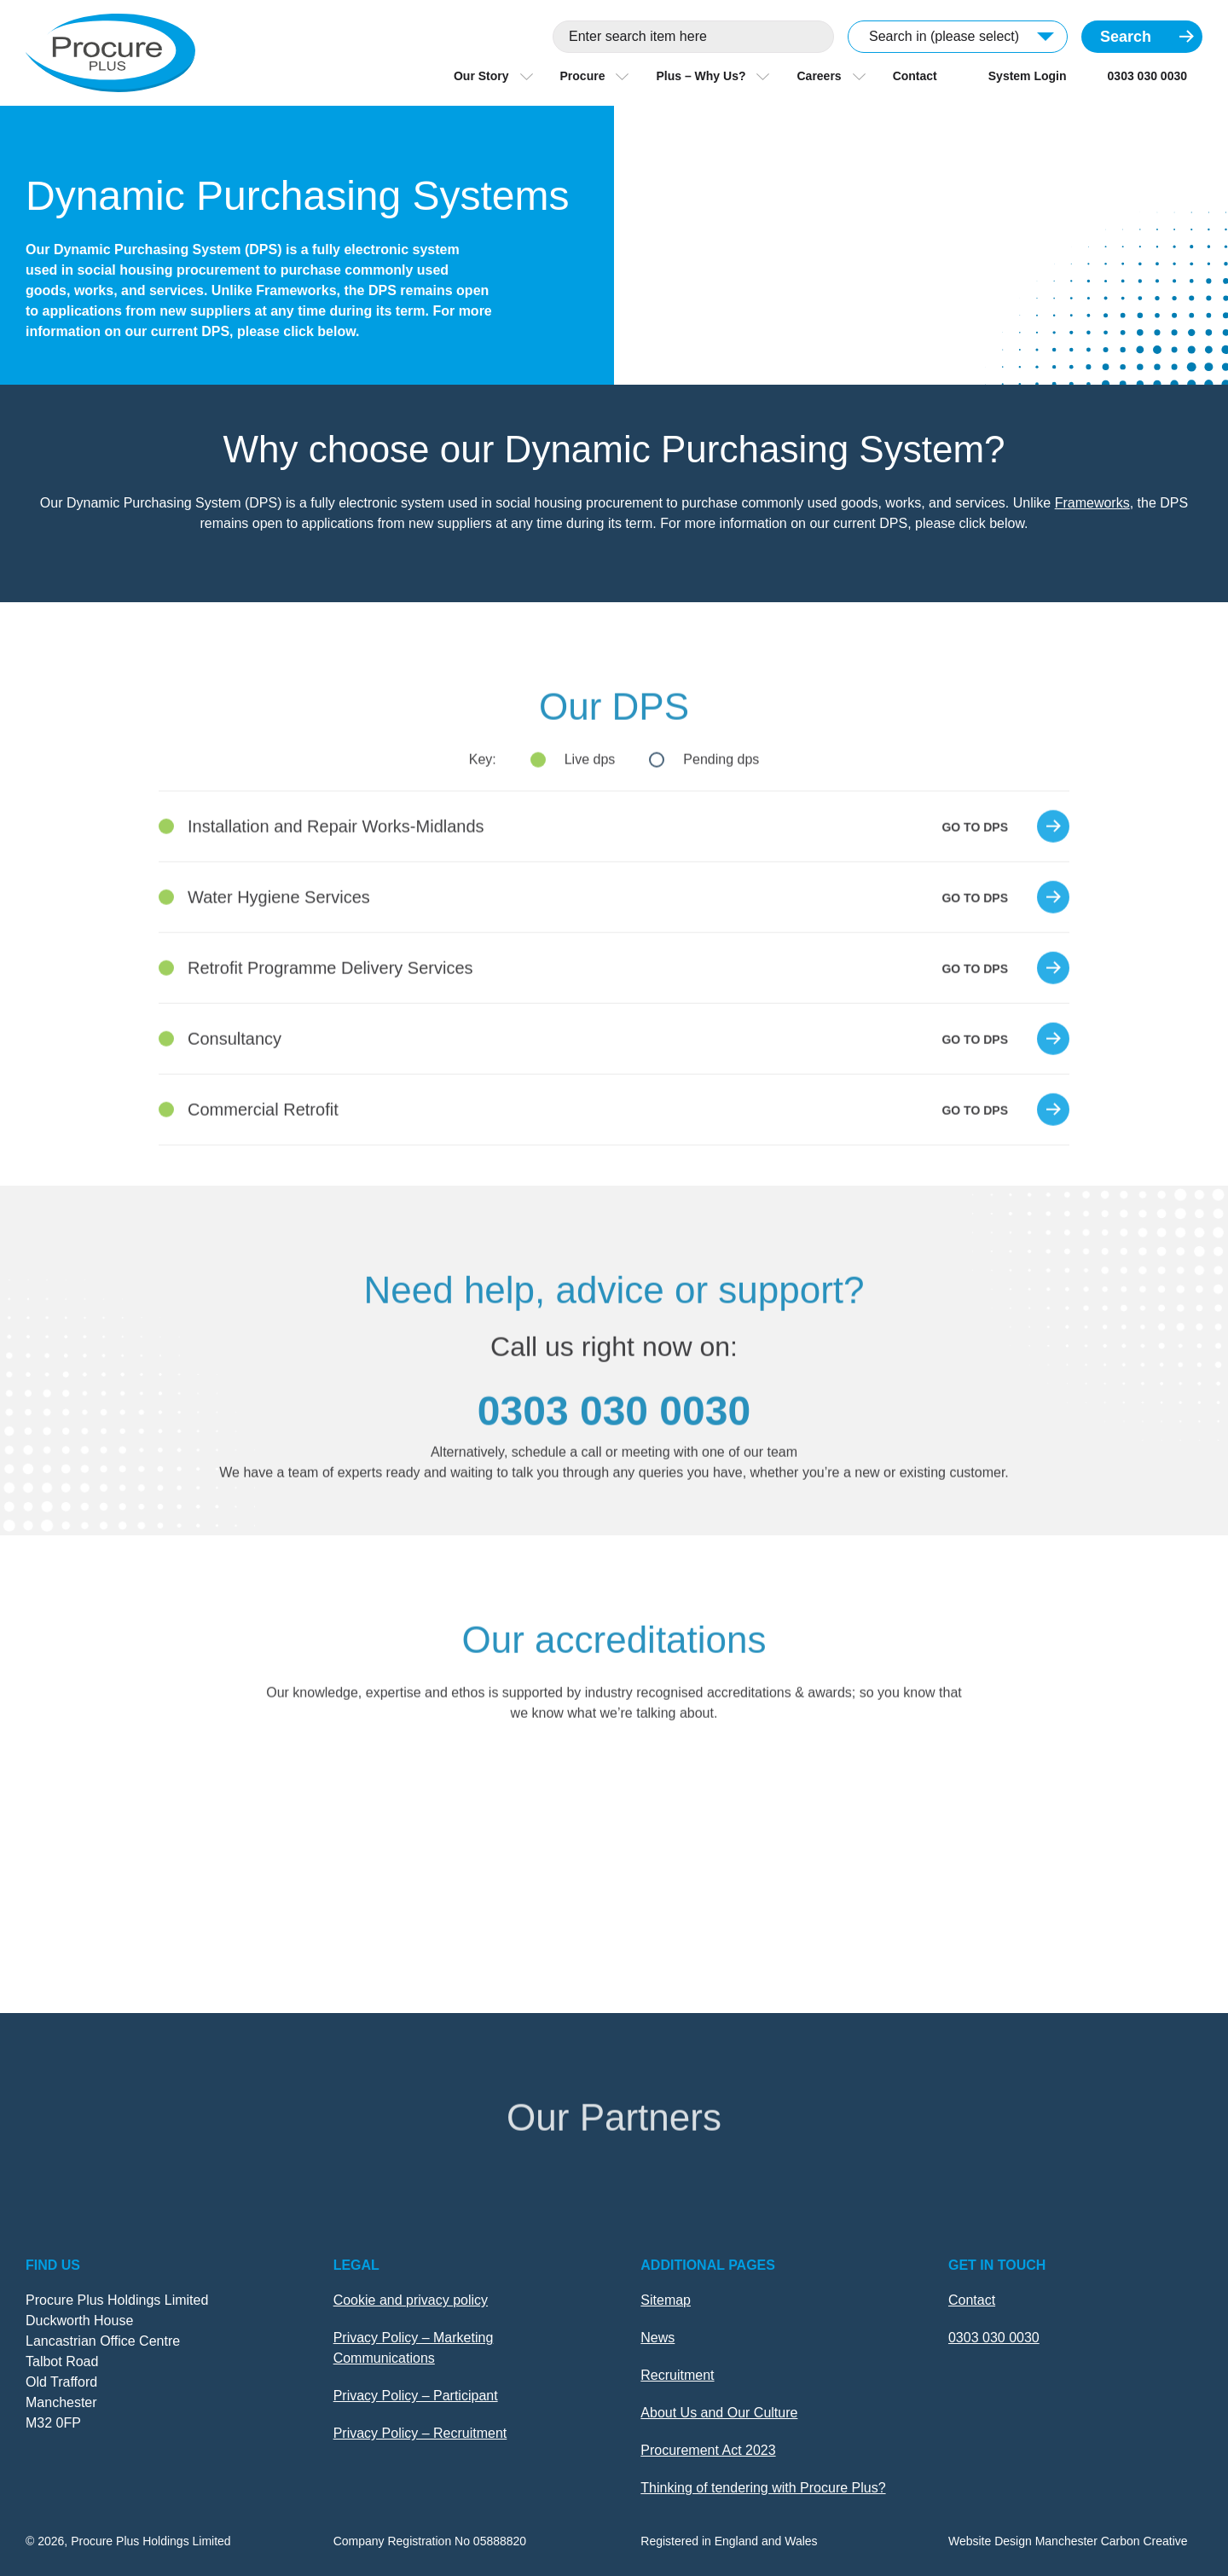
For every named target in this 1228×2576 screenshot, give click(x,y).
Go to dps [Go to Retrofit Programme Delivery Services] (974, 1002)
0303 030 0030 (1147, 76)
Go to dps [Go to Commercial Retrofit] (974, 1144)
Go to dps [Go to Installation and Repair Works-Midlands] (974, 860)
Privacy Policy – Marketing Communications (413, 2347)
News (657, 2337)
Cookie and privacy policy (410, 2300)
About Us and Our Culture (718, 2412)
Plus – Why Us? (700, 76)
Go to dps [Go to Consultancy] (974, 1073)
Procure (582, 76)
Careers (818, 76)
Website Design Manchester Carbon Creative (1068, 2541)
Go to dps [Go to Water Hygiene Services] (974, 931)
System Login (1027, 76)
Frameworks (1092, 503)
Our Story (481, 76)
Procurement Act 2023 (707, 2450)
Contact (915, 76)
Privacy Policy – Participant (415, 2395)
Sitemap (665, 2300)
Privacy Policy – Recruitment (420, 2433)
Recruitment (677, 2375)
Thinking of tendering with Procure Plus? (762, 2487)
